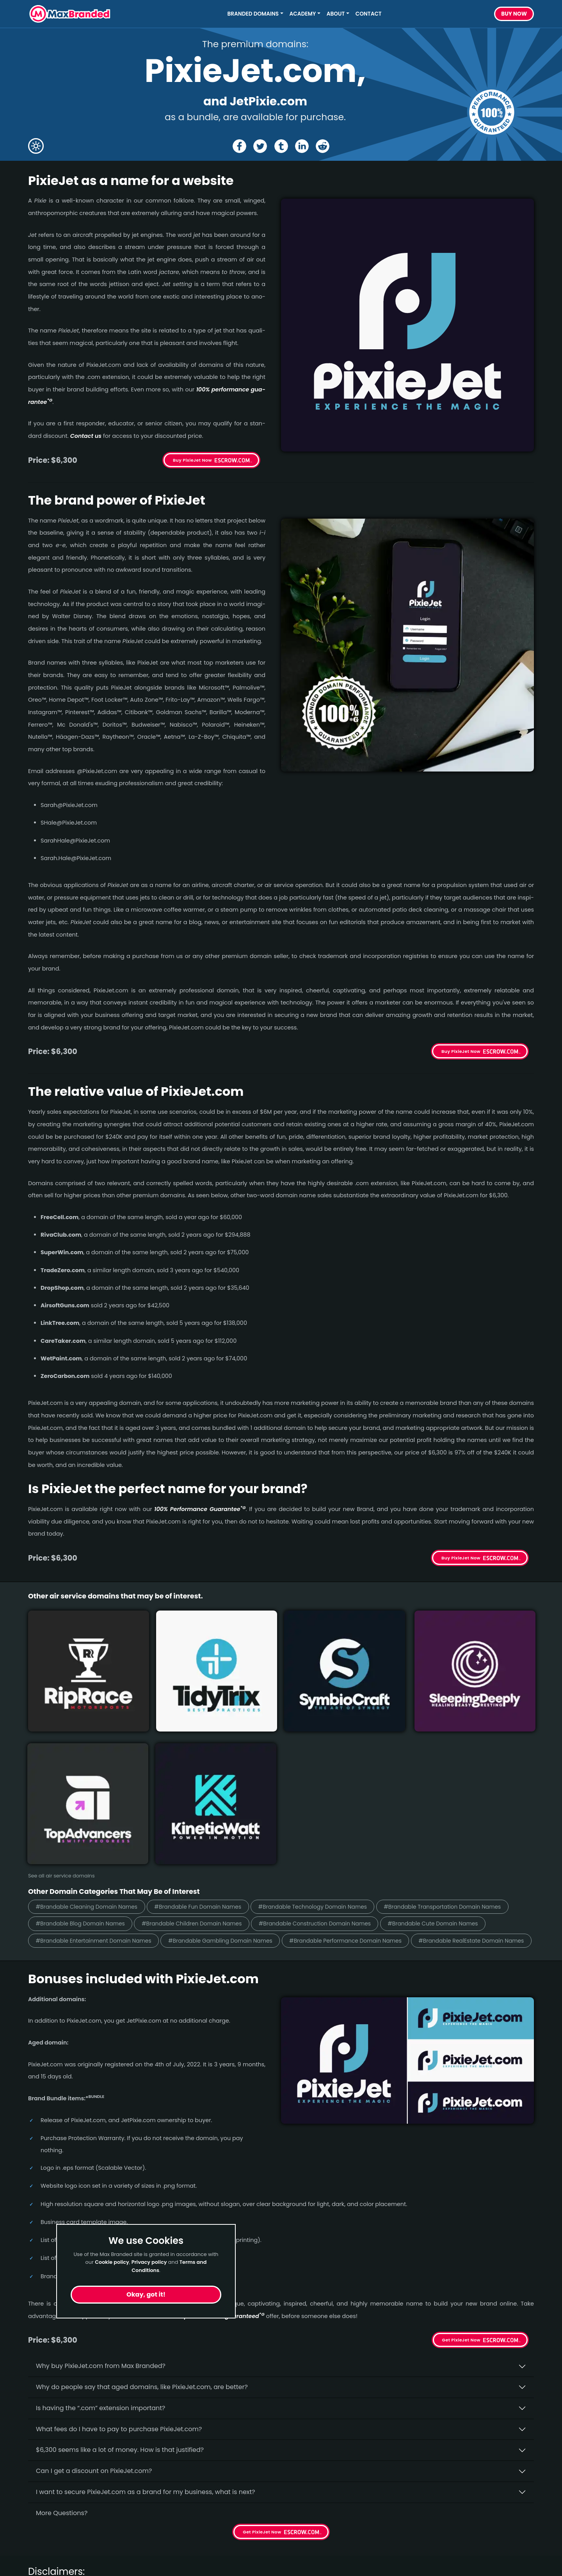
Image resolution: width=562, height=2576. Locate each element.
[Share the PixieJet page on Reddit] (324, 146)
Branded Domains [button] (253, 14)
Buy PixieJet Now (192, 460)
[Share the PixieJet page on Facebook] (238, 146)
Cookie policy (112, 2262)
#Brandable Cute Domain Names (229, 1765)
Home (166, 2507)
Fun (33, 2535)
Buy (514, 14)
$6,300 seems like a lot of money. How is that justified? (120, 2292)
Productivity (46, 2549)
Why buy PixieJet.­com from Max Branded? (100, 2208)
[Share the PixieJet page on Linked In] (302, 146)
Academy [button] (303, 14)
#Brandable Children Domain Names (358, 1747)
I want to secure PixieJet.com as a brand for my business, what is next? (145, 2334)
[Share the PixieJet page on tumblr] (281, 146)
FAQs (165, 2535)
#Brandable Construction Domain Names (98, 1765)
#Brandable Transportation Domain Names (101, 1747)
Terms (166, 2549)
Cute (35, 2563)
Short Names (48, 2507)
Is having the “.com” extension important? (100, 2250)
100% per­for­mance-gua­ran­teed (216, 2158)
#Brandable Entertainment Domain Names (362, 1765)
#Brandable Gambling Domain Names (94, 1782)
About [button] (336, 14)
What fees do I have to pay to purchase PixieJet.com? (119, 2271)
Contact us (86, 436)
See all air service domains (61, 1698)
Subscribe (512, 2528)
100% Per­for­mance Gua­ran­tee (199, 1509)
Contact (369, 14)
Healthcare (45, 2521)
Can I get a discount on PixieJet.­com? (94, 2313)
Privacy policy (149, 2262)
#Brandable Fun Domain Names (216, 1730)
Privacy (168, 2563)
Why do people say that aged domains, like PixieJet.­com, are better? (142, 2229)
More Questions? (61, 2355)
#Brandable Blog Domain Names (234, 1747)
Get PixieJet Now (461, 2183)
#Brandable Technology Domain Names (343, 1730)
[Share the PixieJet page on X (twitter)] (259, 146)
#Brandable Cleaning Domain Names (93, 1730)
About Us (171, 2521)
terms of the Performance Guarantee (126, 2451)
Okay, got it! (145, 2294)
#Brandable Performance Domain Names (232, 1782)
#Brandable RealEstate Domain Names (372, 1782)
